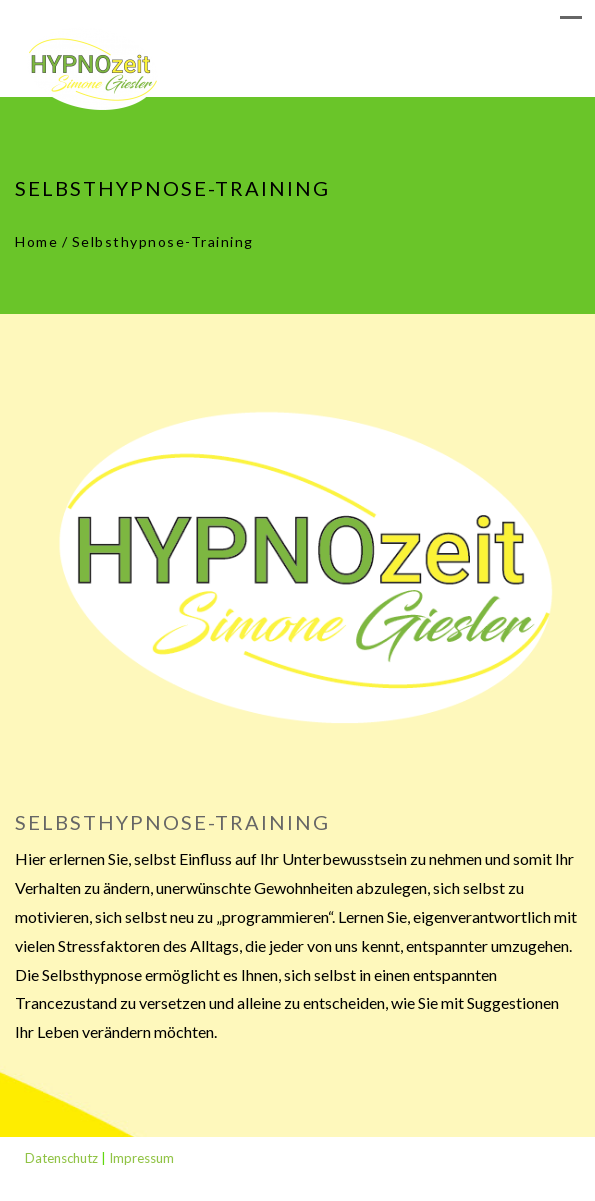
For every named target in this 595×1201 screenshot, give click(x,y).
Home (36, 241)
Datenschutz (67, 1158)
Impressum (147, 1158)
